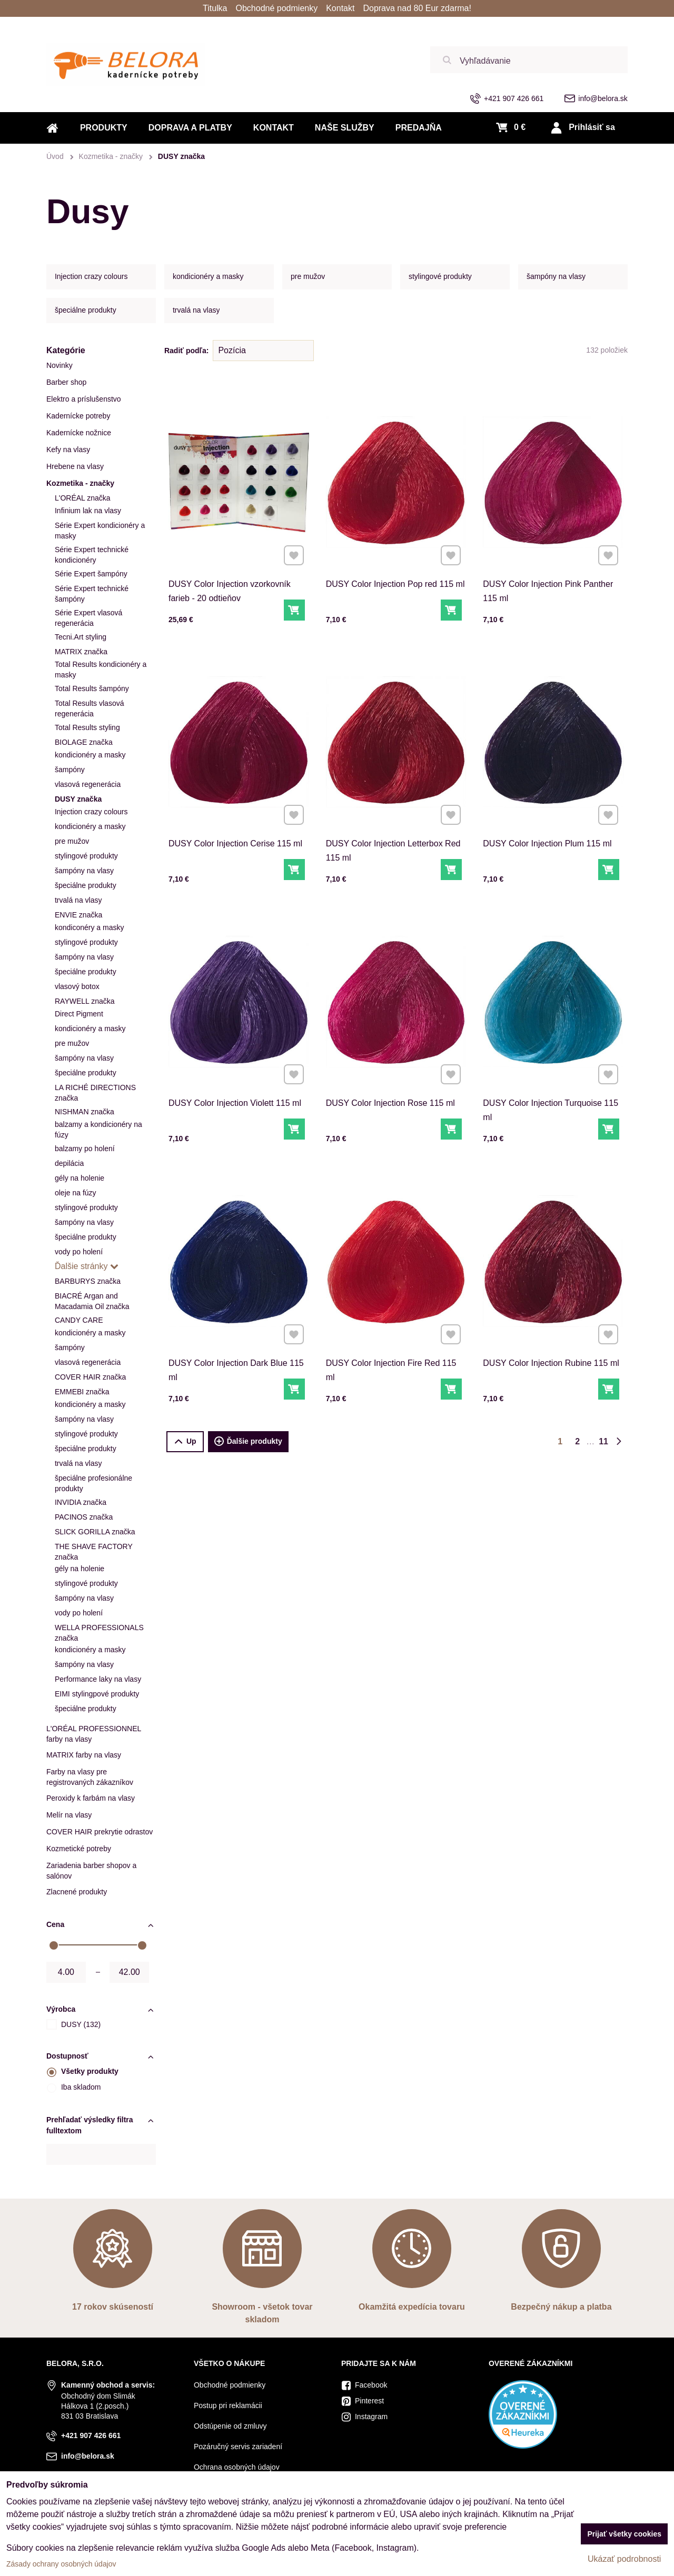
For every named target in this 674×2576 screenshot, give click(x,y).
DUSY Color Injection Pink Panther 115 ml (549, 563)
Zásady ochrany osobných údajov (61, 2564)
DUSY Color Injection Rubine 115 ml (551, 1337)
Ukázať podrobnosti (624, 2558)
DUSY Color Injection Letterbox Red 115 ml (394, 822)
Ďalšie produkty (248, 1441)
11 (603, 1441)
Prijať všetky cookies (624, 2534)
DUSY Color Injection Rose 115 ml (392, 1078)
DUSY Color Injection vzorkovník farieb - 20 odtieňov (233, 563)
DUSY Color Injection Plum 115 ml (549, 818)
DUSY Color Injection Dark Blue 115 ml (237, 1342)
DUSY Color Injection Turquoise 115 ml (551, 1082)
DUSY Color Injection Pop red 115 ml (395, 558)
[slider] (53, 1945)
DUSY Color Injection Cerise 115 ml (236, 818)
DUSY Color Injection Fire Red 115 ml (392, 1342)
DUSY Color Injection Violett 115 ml (236, 1078)
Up (185, 1441)
